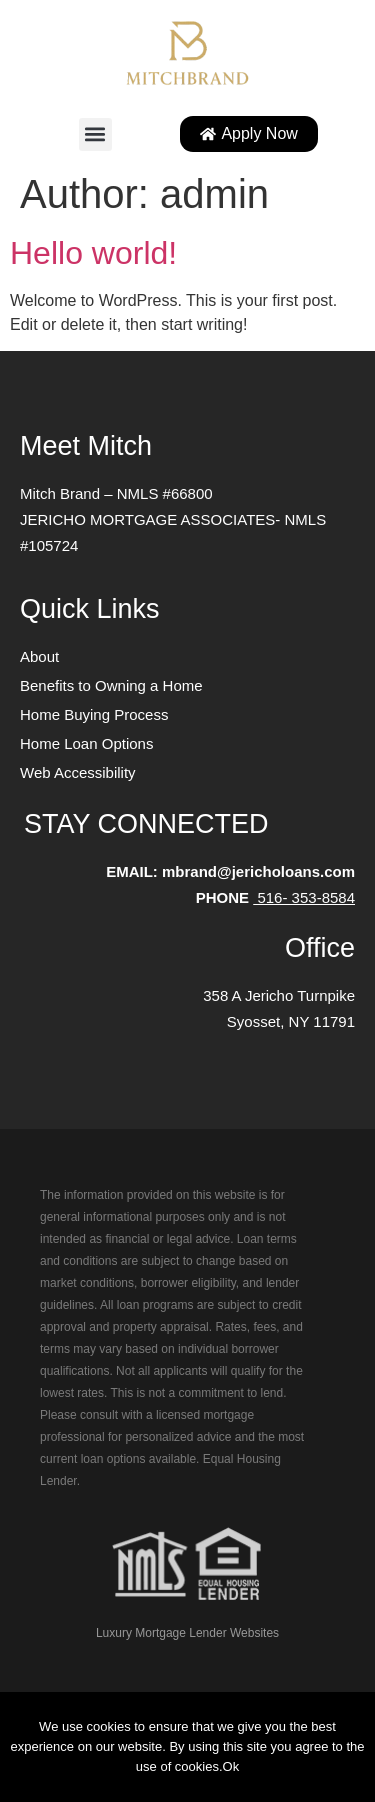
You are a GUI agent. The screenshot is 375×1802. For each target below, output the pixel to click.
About (39, 656)
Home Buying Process (94, 714)
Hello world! (93, 253)
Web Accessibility (78, 772)
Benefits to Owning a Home (111, 685)
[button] (95, 134)
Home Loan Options (86, 743)
